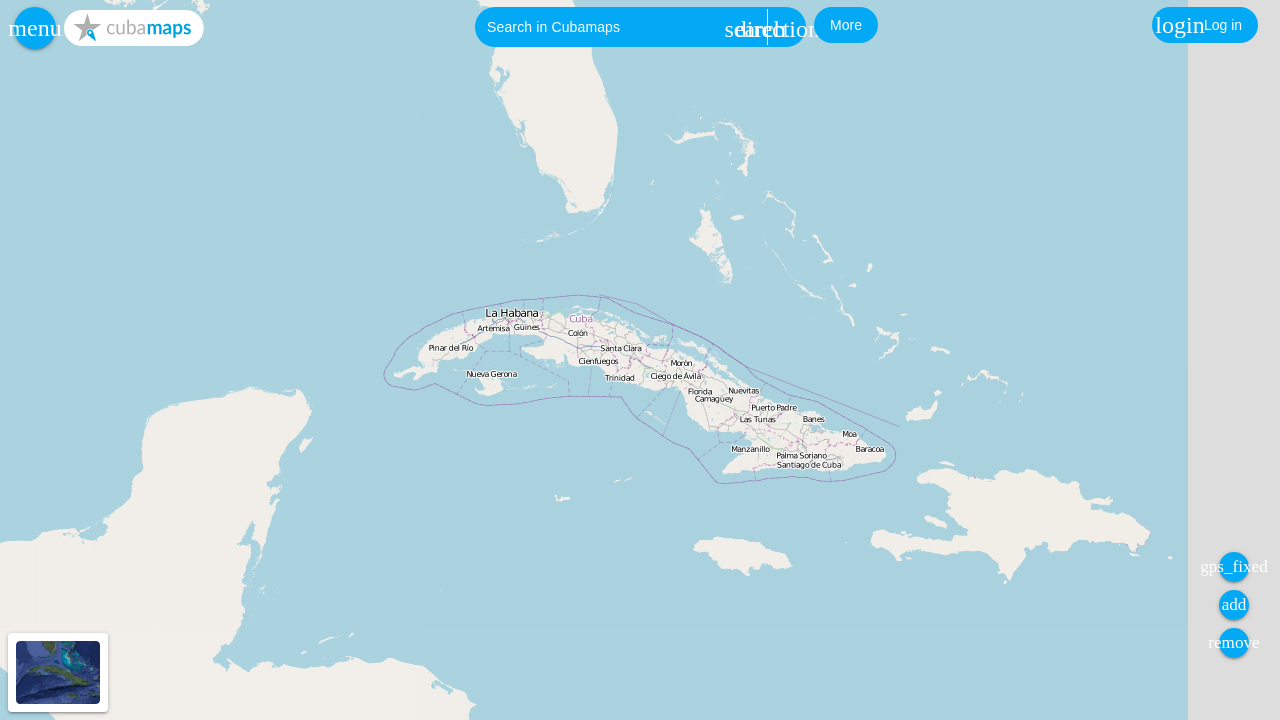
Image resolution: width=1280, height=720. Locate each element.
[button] (35, 28)
